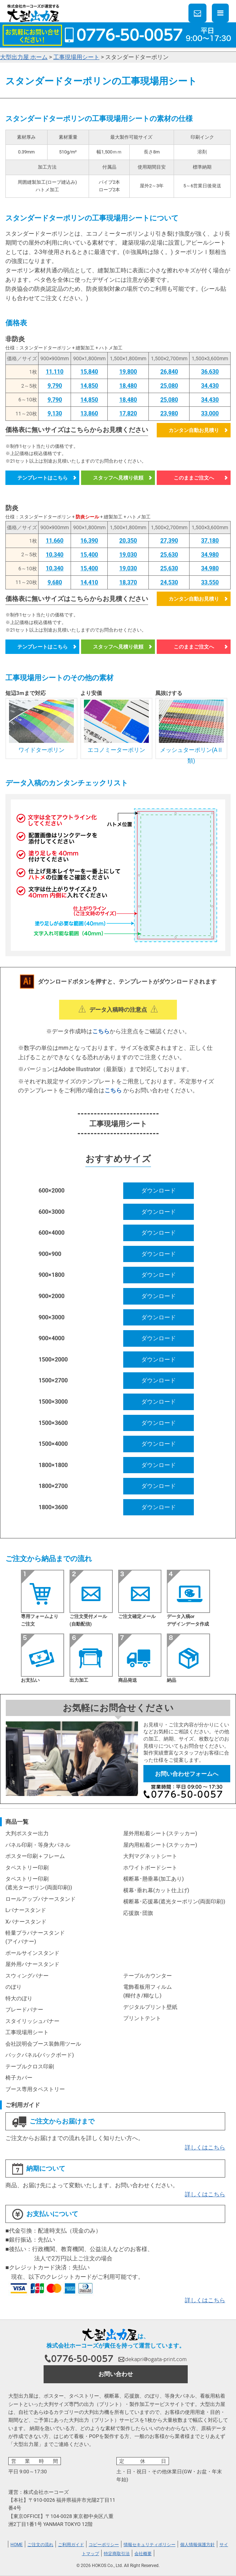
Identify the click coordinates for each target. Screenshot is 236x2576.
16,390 (89, 540)
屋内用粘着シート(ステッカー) (160, 1845)
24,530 (169, 582)
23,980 (169, 413)
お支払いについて (45, 2214)
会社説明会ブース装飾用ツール (43, 2044)
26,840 (169, 371)
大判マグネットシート (150, 1856)
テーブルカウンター (147, 1976)
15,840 (89, 371)
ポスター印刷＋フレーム (35, 1856)
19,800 (128, 371)
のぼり (13, 1987)
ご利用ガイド (71, 2544)
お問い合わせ (115, 2374)
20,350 (128, 540)
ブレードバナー (24, 2009)
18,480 (128, 385)
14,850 (89, 385)
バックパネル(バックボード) (39, 2055)
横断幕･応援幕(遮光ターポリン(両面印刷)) (174, 1901)
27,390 (169, 540)
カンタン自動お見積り (194, 430)
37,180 (210, 540)
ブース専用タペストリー (35, 2089)
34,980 (210, 554)
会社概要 (143, 2553)
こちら (101, 1031)
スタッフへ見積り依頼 (118, 478)
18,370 (128, 582)
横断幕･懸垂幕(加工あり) (153, 1879)
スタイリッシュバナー (32, 2021)
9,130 (55, 413)
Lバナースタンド (25, 1910)
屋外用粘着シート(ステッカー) (160, 1833)
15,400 (89, 554)
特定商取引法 (117, 2553)
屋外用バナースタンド (32, 1964)
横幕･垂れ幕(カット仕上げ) (156, 1890)
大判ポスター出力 (27, 1833)
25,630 (169, 554)
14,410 (89, 582)
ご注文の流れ (40, 2544)
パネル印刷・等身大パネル (37, 1845)
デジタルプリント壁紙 (150, 2007)
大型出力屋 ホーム (24, 57)
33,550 (210, 582)
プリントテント (142, 2018)
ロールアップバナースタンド (40, 1899)
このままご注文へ (194, 478)
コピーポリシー (104, 2544)
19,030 (128, 554)
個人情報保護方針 (197, 2544)
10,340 (54, 554)
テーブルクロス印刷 (29, 2066)
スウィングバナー (27, 1976)
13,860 (89, 413)
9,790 (55, 385)
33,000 (210, 413)
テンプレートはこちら (42, 478)
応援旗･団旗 (138, 1913)
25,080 (169, 385)
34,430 (210, 385)
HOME (16, 2544)
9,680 (55, 582)
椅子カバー (18, 2077)
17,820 (128, 413)
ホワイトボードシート (150, 1867)
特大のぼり (18, 1998)
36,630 (210, 371)
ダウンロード (158, 1190)
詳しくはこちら (205, 2147)
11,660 (54, 540)
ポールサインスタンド (32, 1953)
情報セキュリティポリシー (149, 2544)
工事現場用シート (76, 57)
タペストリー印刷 (27, 1867)
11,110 (54, 371)
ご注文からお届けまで (53, 2121)
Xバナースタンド (25, 1921)
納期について (38, 2169)
